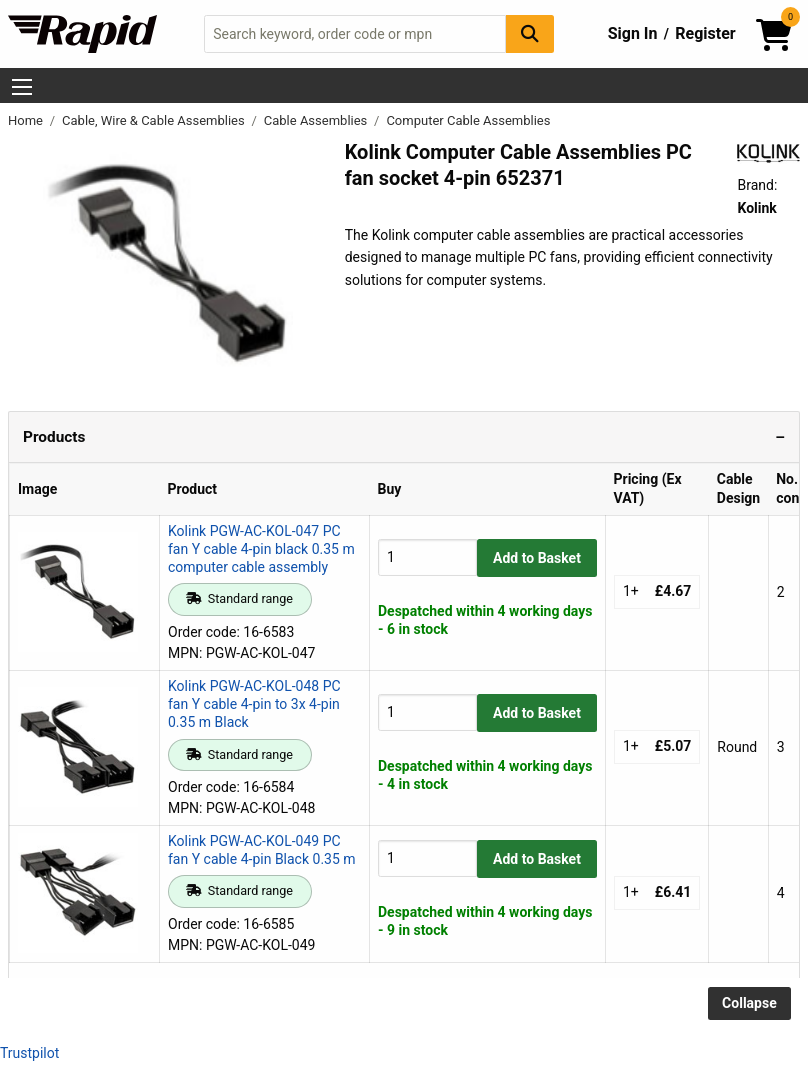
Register (705, 33)
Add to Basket (537, 558)
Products (54, 437)
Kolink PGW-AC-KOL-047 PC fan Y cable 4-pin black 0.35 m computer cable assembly (261, 549)
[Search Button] (530, 33)
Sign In (633, 33)
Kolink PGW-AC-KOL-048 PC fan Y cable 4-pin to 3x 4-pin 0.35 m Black (254, 704)
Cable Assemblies (317, 120)
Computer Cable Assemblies (468, 120)
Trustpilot (29, 1053)
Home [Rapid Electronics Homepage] (27, 120)
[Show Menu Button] (22, 87)
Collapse (749, 1003)
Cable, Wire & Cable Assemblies (155, 120)
